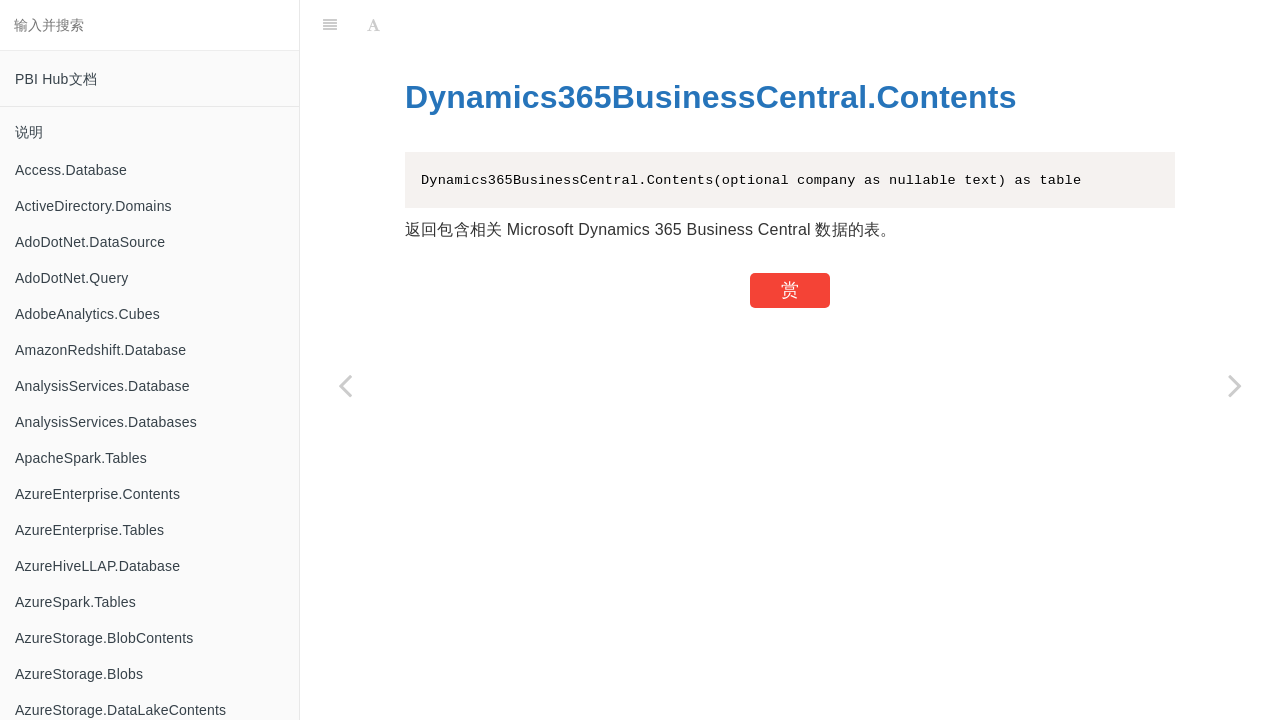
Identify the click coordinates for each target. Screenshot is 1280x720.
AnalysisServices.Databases (106, 422)
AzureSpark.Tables (75, 602)
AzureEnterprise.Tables (89, 530)
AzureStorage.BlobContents (104, 638)
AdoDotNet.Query (72, 278)
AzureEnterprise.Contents (97, 494)
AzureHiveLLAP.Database (97, 566)
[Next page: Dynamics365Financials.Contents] (1235, 385)
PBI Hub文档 (56, 79)
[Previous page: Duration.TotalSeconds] (345, 385)
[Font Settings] (373, 25)
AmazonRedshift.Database (100, 350)
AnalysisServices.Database (102, 386)
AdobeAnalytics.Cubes (87, 314)
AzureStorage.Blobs (79, 674)
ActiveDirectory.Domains (93, 206)
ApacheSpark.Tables (81, 458)
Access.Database (71, 170)
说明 (29, 132)
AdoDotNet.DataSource (90, 242)
